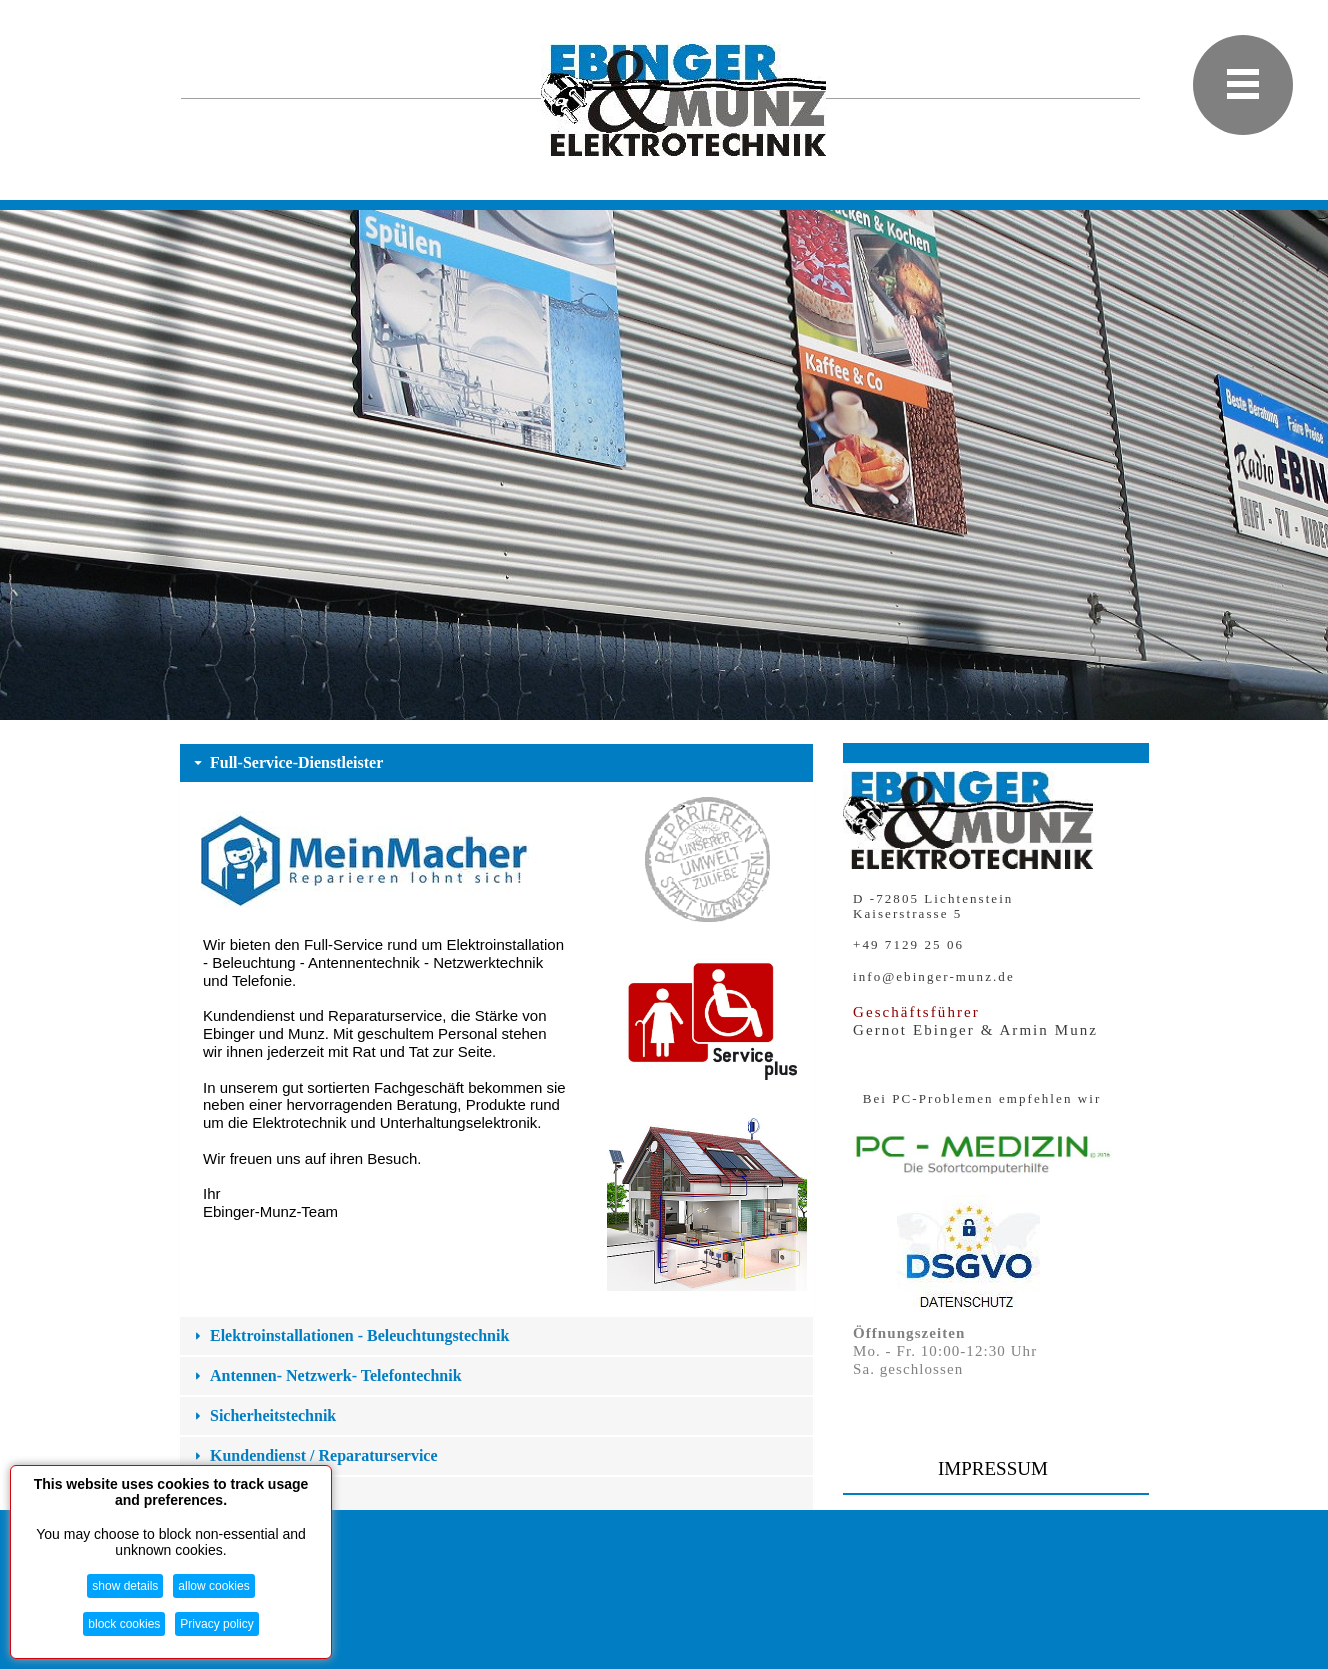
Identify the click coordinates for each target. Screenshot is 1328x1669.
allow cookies (213, 1586)
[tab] (496, 763)
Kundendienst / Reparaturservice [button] (314, 1455)
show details (125, 1586)
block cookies (124, 1624)
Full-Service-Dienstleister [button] (286, 762)
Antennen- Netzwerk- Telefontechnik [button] (326, 1375)
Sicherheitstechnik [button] (263, 1415)
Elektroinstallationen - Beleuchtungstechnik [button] (349, 1335)
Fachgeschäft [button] (245, 1495)
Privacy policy (216, 1624)
